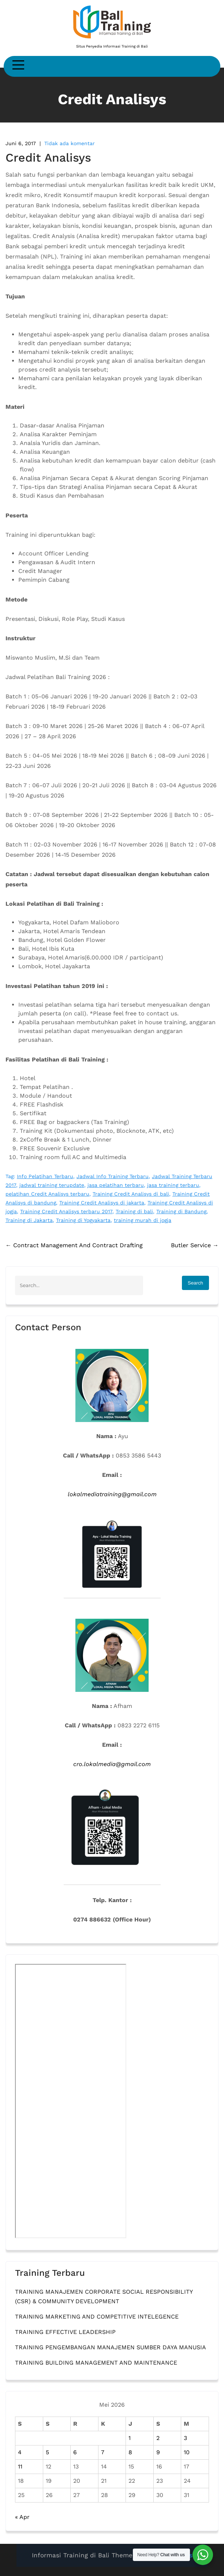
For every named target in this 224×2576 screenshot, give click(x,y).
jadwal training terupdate (51, 1185)
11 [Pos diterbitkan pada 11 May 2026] (20, 2466)
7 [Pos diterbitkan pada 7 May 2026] (102, 2452)
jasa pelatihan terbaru (115, 1185)
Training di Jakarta (29, 1220)
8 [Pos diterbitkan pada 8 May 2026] (130, 2452)
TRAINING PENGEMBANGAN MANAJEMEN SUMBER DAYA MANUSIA (110, 2347)
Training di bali (134, 1211)
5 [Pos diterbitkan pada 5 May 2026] (47, 2452)
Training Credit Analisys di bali (131, 1194)
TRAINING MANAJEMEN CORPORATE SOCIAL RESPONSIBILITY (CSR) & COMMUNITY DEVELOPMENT (104, 2296)
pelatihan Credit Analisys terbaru (47, 1194)
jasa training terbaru (173, 1185)
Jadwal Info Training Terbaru (112, 1176)
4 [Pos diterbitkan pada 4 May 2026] (20, 2452)
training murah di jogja (142, 1220)
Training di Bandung (181, 1211)
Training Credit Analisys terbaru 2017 (66, 1211)
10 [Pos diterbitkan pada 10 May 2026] (187, 2452)
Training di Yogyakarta (83, 1220)
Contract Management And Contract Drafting (74, 1245)
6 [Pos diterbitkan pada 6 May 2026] (75, 2452)
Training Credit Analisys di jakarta (101, 1203)
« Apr (22, 2516)
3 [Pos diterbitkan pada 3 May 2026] (185, 2437)
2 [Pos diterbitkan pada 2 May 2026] (158, 2437)
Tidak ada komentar (69, 143)
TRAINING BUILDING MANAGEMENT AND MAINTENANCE (96, 2362)
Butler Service (195, 1245)
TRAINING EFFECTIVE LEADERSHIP (65, 2331)
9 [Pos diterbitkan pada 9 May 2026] (158, 2452)
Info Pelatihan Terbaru (45, 1176)
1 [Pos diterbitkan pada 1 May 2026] (129, 2437)
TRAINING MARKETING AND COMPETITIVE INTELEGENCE (97, 2316)
